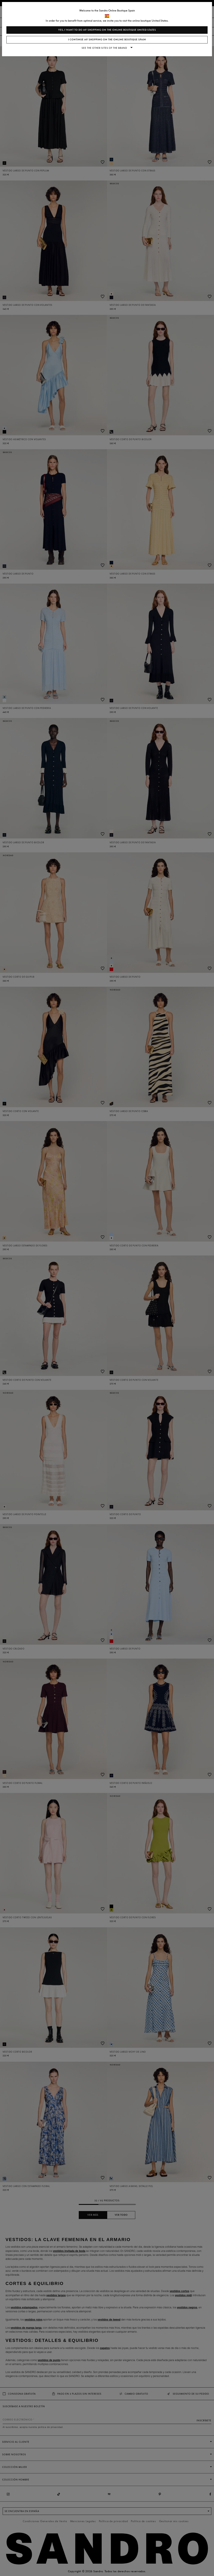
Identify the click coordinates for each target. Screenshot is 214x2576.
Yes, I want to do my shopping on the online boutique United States (107, 29)
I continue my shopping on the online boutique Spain (107, 39)
